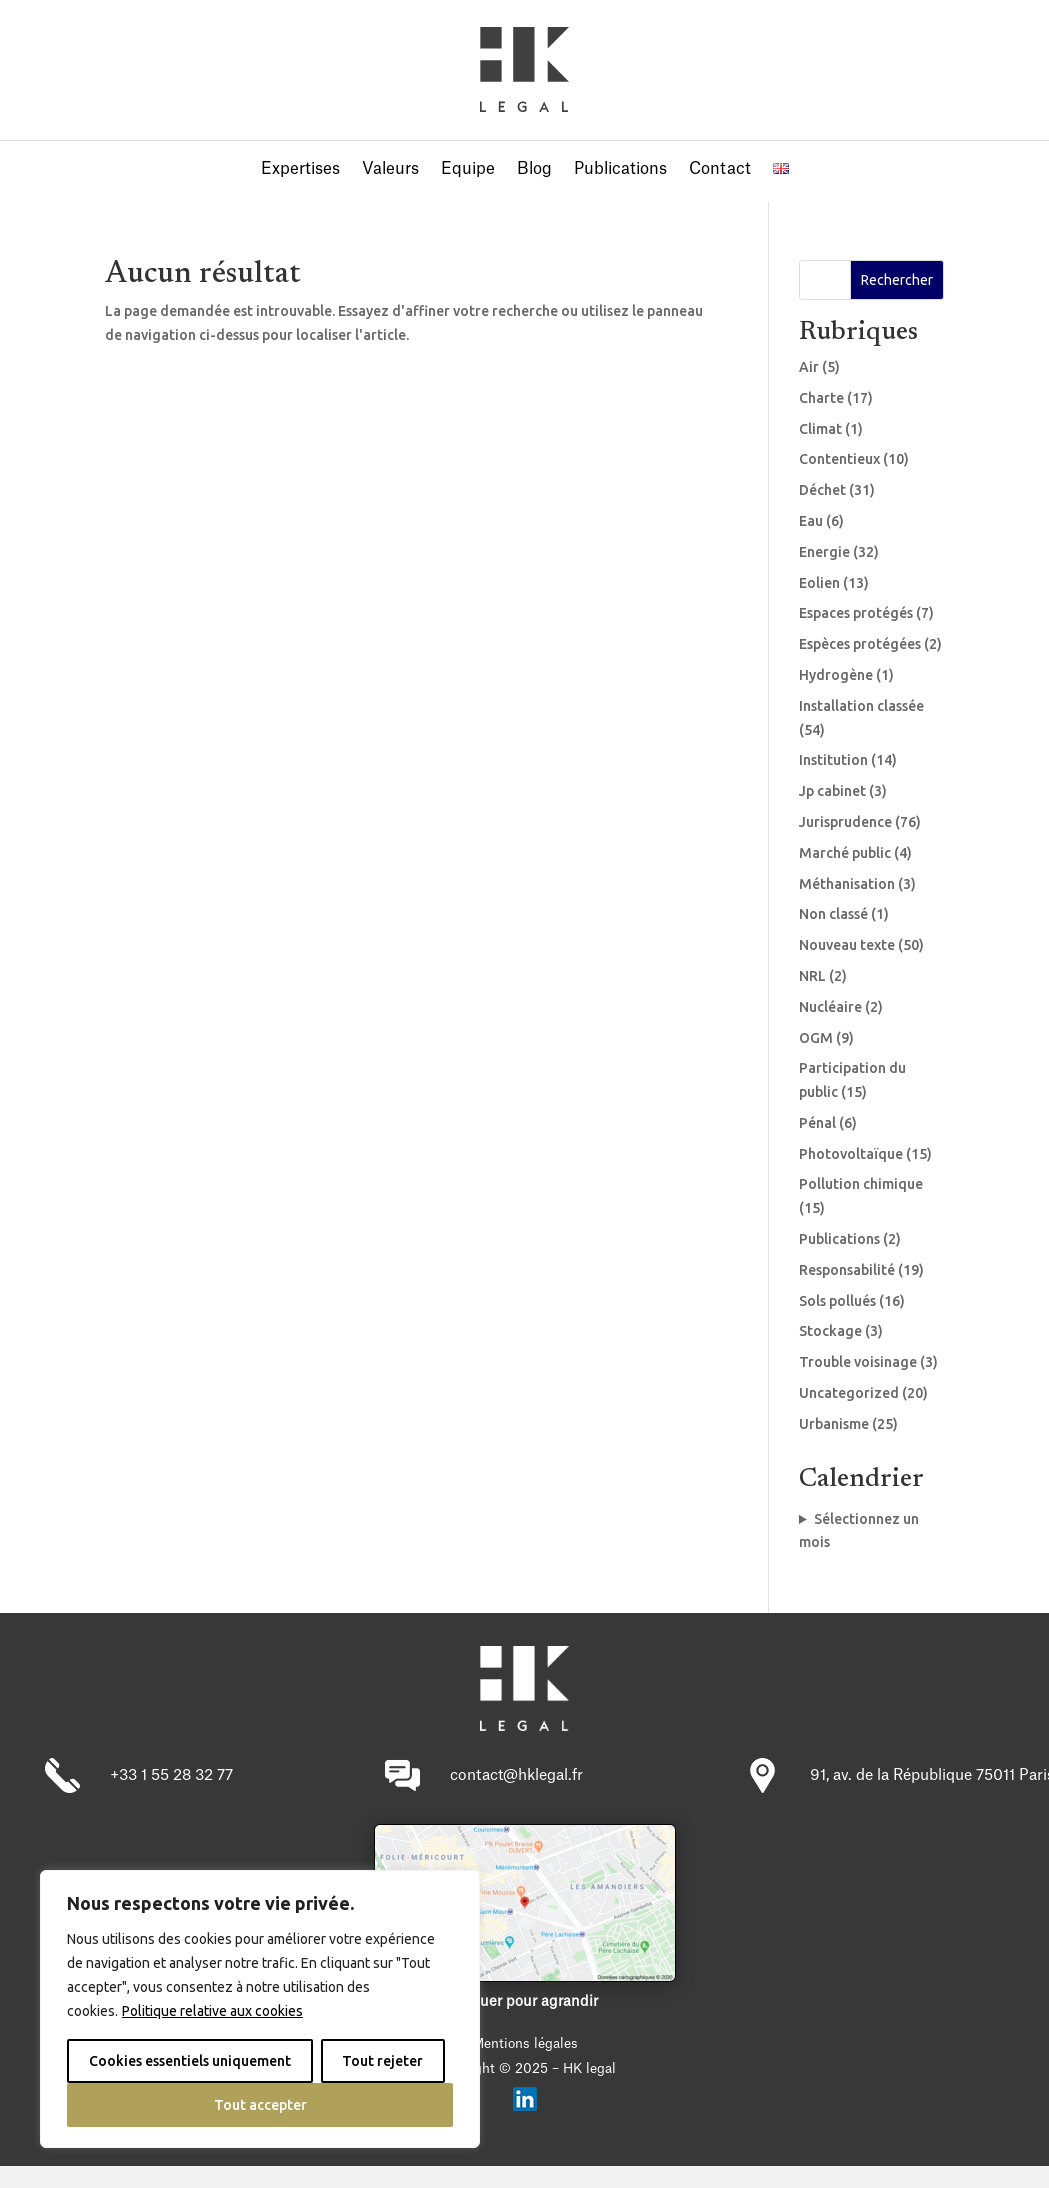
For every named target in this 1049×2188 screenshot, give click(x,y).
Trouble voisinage (858, 1362)
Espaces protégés (856, 613)
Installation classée (861, 706)
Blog (534, 169)
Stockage (830, 1331)
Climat (820, 429)
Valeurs (390, 169)
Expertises (300, 169)
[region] (260, 2009)
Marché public (845, 853)
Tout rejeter (382, 2061)
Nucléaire (830, 1007)
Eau (811, 521)
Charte (821, 398)
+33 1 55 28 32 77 (171, 1775)
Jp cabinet (832, 791)
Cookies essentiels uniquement (190, 2061)
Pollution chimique (861, 1184)
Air (809, 367)
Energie (824, 552)
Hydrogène (836, 675)
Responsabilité (847, 1270)
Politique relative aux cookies (212, 2011)
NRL (812, 976)
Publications (620, 169)
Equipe (468, 169)
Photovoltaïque (851, 1154)
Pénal (817, 1123)
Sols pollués (837, 1301)
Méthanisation (847, 884)
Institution (833, 760)
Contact (720, 169)
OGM (816, 1038)
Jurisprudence (845, 822)
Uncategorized (849, 1393)
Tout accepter (260, 2105)
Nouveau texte (847, 945)
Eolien (819, 583)
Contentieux (839, 459)
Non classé (833, 914)
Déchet (822, 490)
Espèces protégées (860, 644)
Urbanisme (834, 1424)
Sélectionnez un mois (859, 1531)
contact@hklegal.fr (516, 1775)
